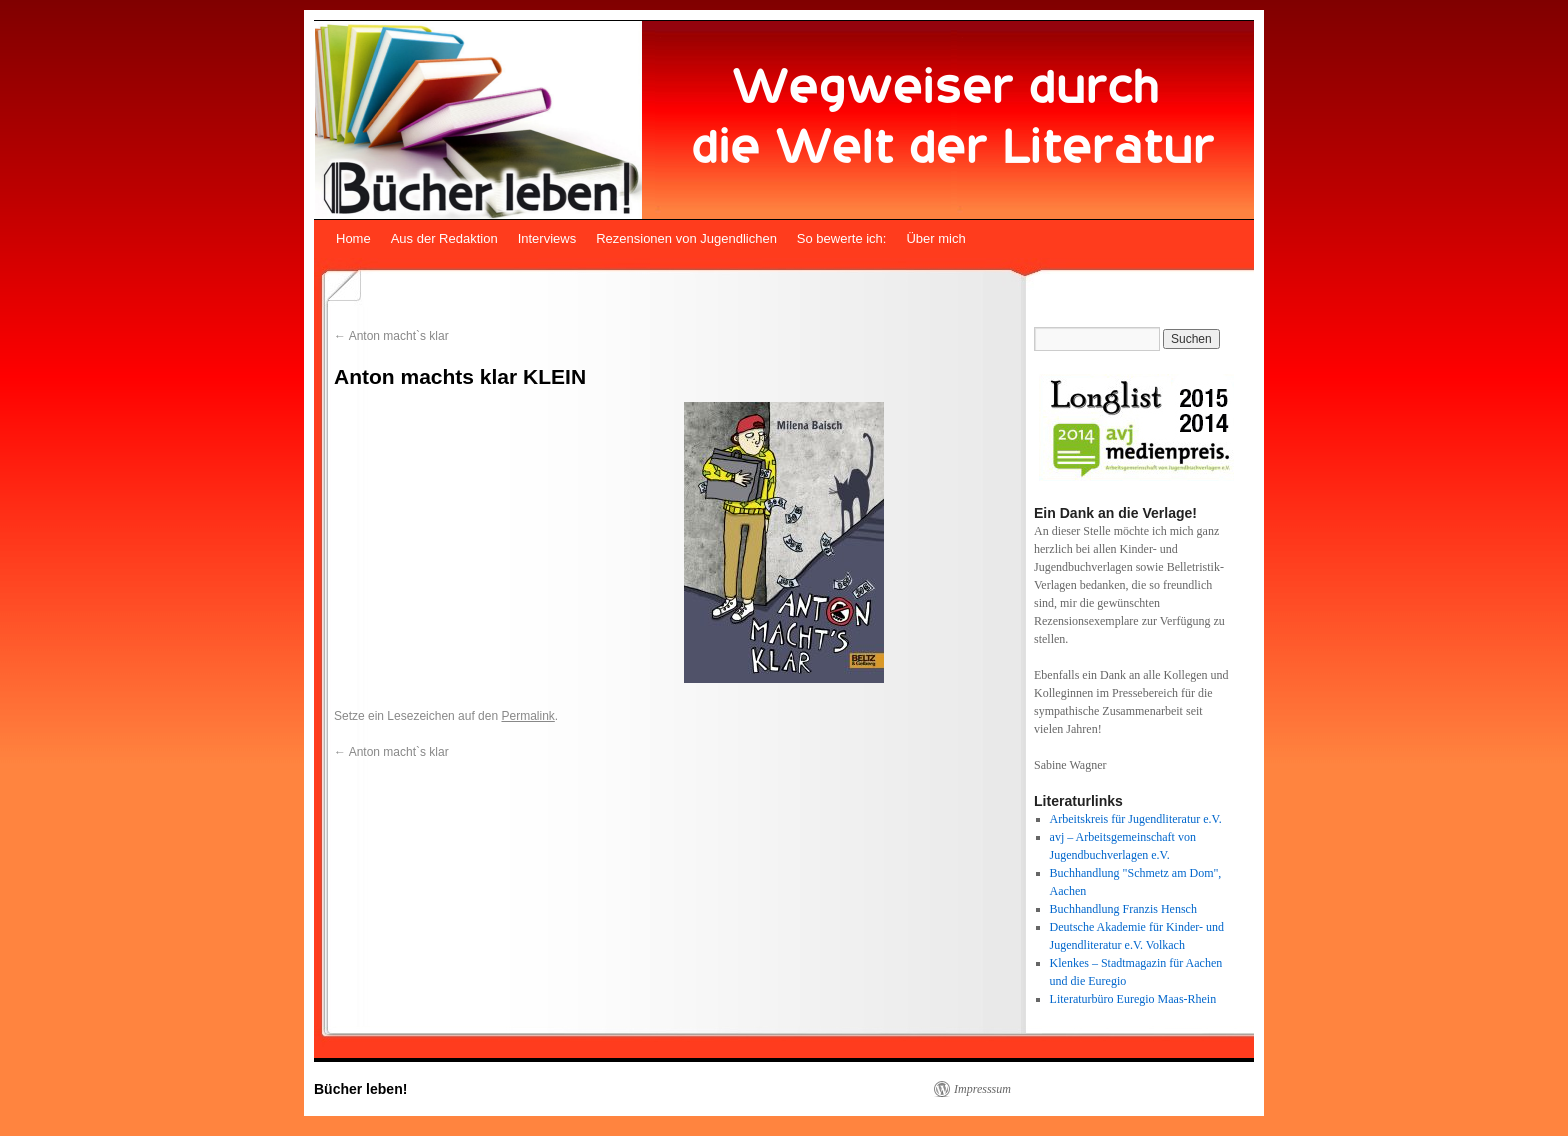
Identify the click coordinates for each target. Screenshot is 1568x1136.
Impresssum (982, 1089)
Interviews (547, 238)
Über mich (935, 238)
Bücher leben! (360, 1089)
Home (353, 238)
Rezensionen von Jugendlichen (686, 238)
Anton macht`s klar (391, 336)
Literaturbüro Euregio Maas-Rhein (1133, 999)
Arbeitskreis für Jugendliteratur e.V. (1136, 819)
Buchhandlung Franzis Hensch (1123, 909)
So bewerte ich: (842, 238)
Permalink (527, 716)
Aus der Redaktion (444, 238)
